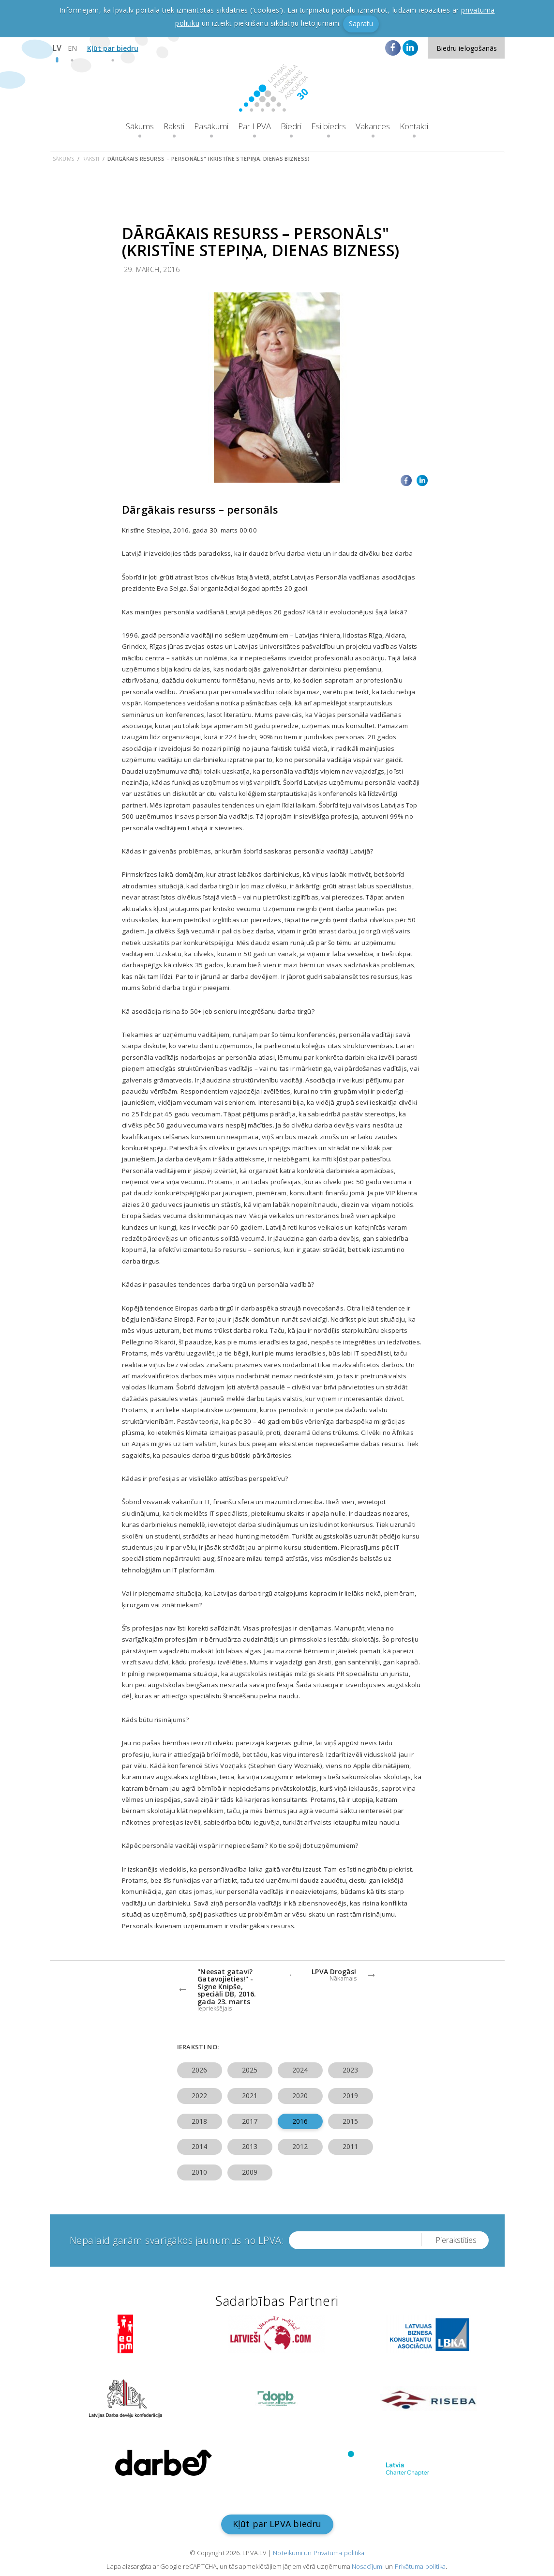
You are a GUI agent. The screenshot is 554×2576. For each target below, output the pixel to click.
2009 (249, 2172)
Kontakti (414, 126)
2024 (300, 2069)
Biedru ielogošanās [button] (466, 48)
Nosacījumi (368, 2566)
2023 (350, 2069)
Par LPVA (254, 126)
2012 (300, 2146)
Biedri (291, 126)
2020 (300, 2095)
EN (72, 48)
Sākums (140, 126)
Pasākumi (211, 126)
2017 (249, 2121)
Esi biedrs (328, 126)
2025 (249, 2069)
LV (57, 48)
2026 (199, 2069)
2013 (249, 2146)
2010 (199, 2172)
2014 (199, 2146)
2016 (300, 2121)
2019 (350, 2095)
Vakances (373, 126)
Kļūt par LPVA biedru (277, 2524)
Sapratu (361, 23)
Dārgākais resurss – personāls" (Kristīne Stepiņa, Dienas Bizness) (208, 158)
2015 (350, 2121)
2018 (199, 2121)
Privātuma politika (420, 2566)
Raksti (174, 126)
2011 (350, 2146)
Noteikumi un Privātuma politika (318, 2552)
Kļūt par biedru (112, 48)
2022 (199, 2095)
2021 (249, 2095)
